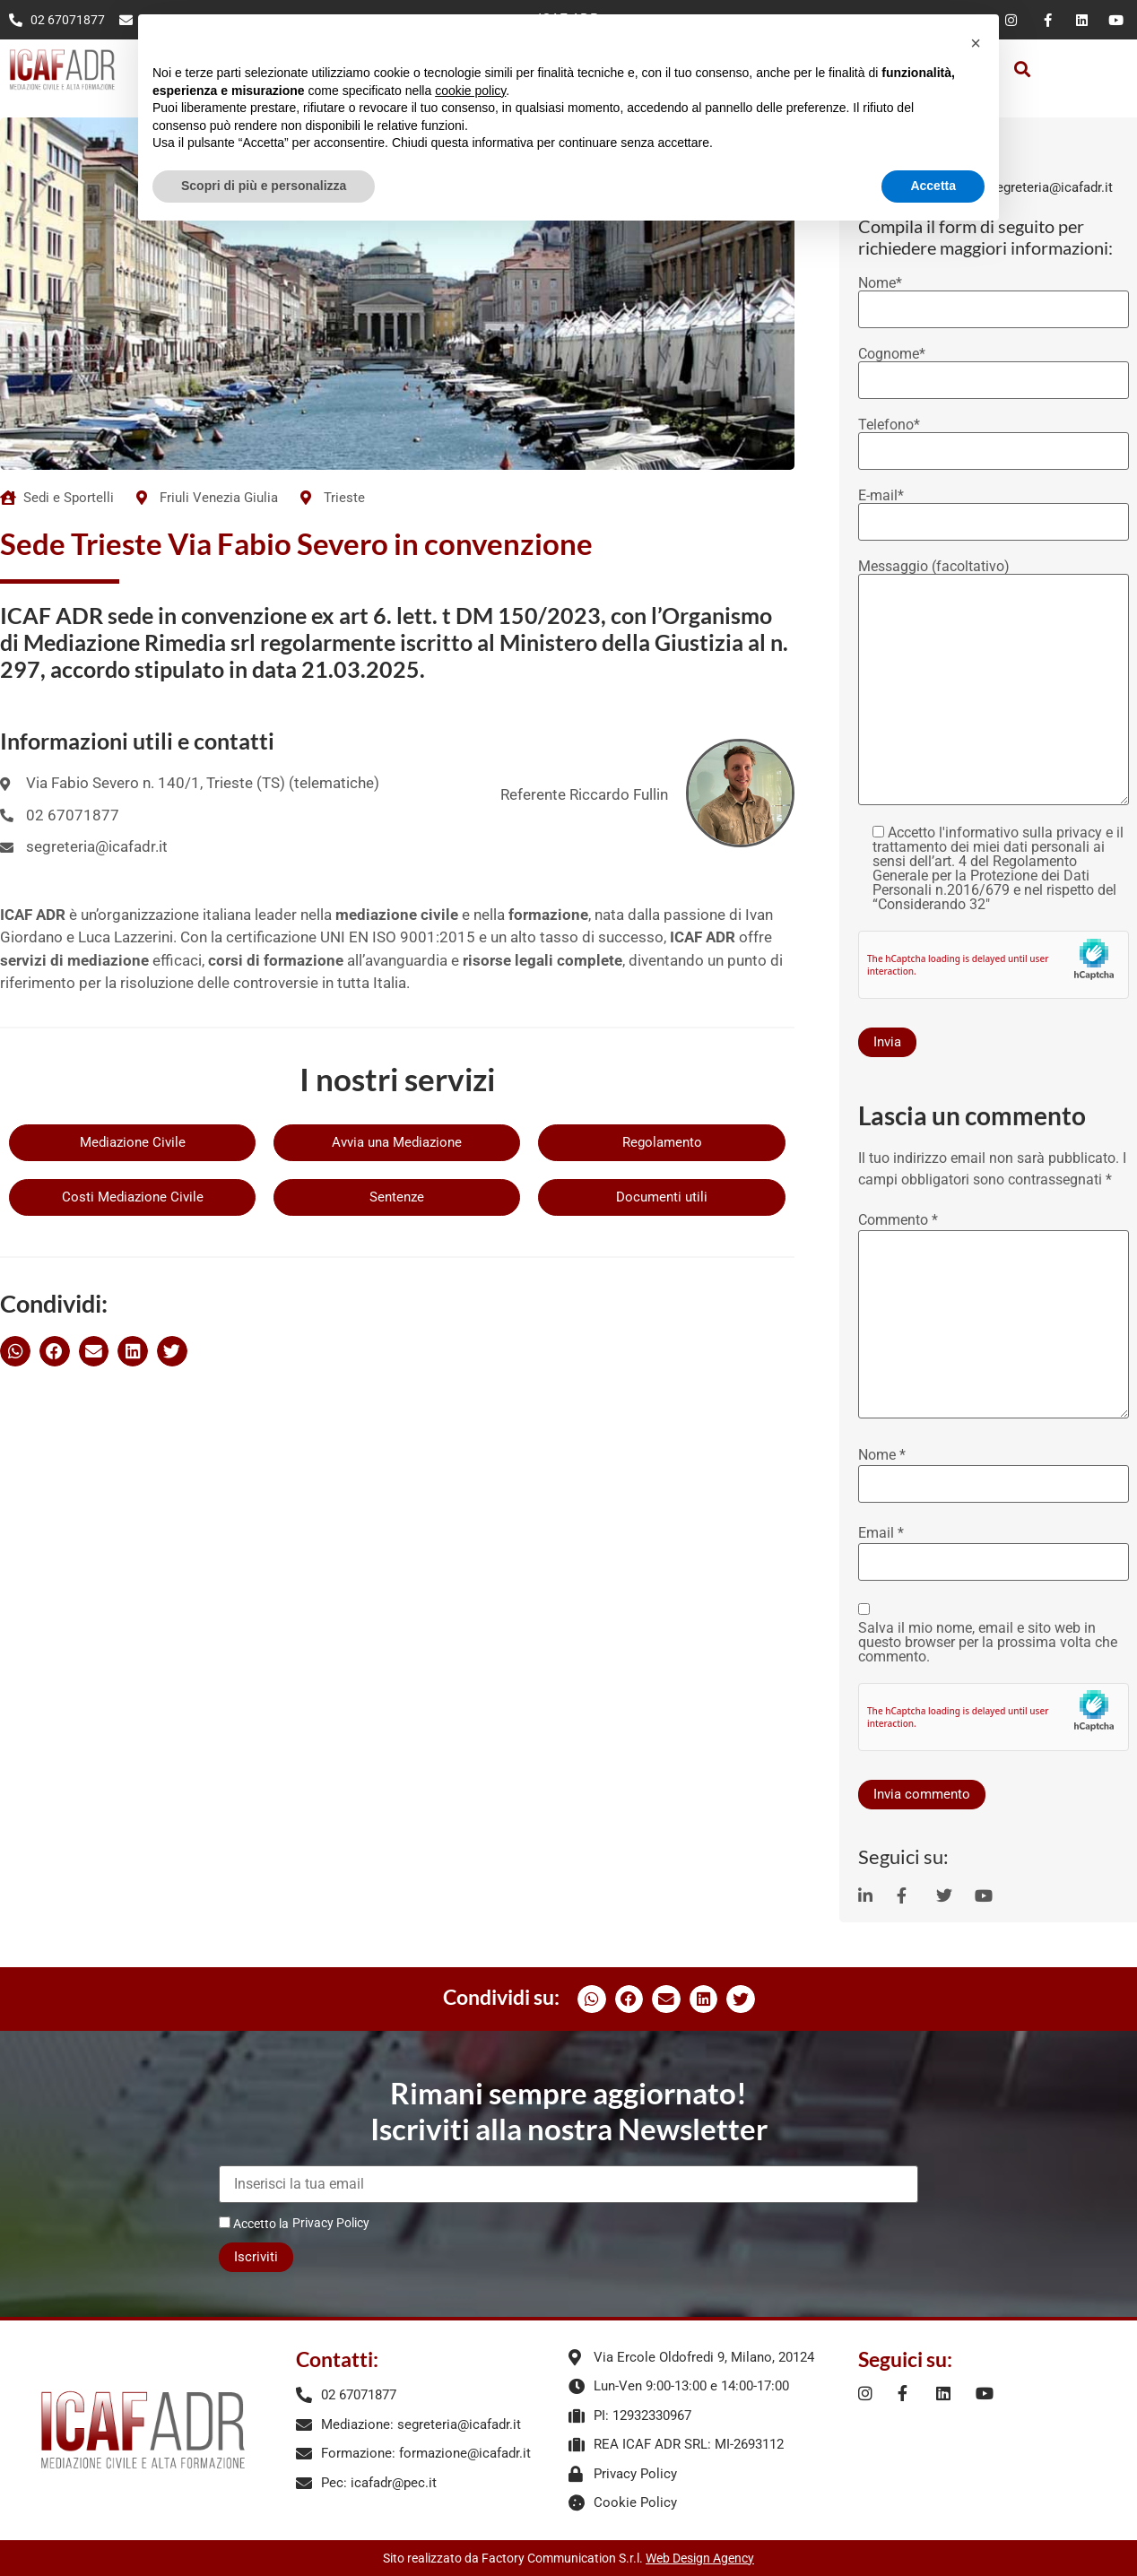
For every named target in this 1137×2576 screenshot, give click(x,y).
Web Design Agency (700, 2558)
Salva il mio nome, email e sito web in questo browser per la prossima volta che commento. (987, 1642)
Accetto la (254, 2223)
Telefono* (993, 438)
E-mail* (993, 509)
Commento (898, 1220)
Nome (882, 1455)
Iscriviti (256, 2257)
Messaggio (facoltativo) (993, 683)
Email (881, 1533)
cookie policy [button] (470, 90)
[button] (1022, 69)
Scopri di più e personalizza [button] (263, 185)
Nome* (993, 296)
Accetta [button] (933, 185)
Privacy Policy (330, 2223)
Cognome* (993, 367)
